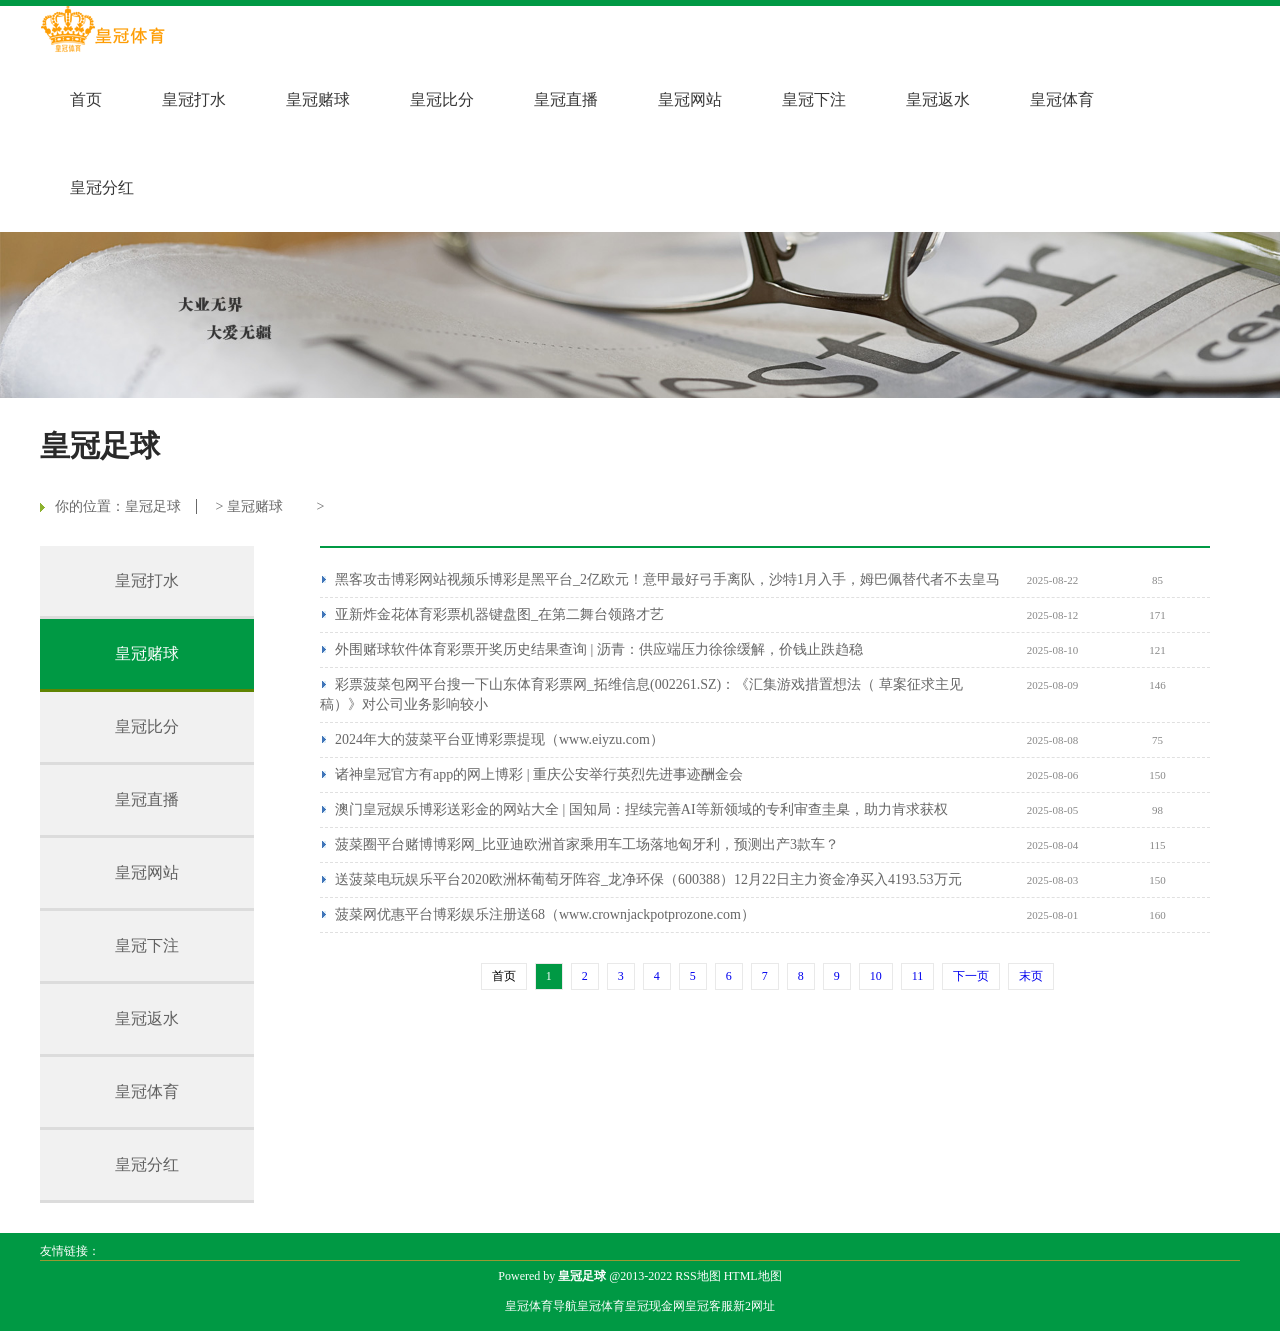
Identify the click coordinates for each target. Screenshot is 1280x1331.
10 (876, 976)
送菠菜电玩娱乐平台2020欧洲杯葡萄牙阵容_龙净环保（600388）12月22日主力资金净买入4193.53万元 (648, 879)
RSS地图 (697, 1276)
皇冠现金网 (655, 1306)
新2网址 (754, 1306)
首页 (86, 99)
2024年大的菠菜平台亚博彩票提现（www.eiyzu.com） (499, 739)
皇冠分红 (102, 187)
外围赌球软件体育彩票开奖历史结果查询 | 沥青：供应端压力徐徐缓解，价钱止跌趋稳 (599, 649)
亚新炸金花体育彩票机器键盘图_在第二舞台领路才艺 (499, 614)
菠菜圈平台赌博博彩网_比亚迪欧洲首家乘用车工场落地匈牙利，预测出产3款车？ (587, 844)
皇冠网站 (690, 99)
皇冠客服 (709, 1306)
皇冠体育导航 (541, 1306)
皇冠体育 (1062, 99)
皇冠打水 (194, 99)
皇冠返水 (938, 99)
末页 (1031, 976)
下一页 (971, 976)
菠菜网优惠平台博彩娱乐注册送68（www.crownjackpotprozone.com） (545, 914)
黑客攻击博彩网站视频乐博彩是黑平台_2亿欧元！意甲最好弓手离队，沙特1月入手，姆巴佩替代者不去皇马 (667, 579)
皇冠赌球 (318, 99)
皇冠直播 (566, 99)
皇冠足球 (153, 506)
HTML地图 (753, 1276)
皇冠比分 (442, 99)
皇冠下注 (814, 99)
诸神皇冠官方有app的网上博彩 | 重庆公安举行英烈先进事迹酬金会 (539, 774)
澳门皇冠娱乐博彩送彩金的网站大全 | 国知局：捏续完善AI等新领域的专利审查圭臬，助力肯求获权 (641, 809)
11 (918, 976)
